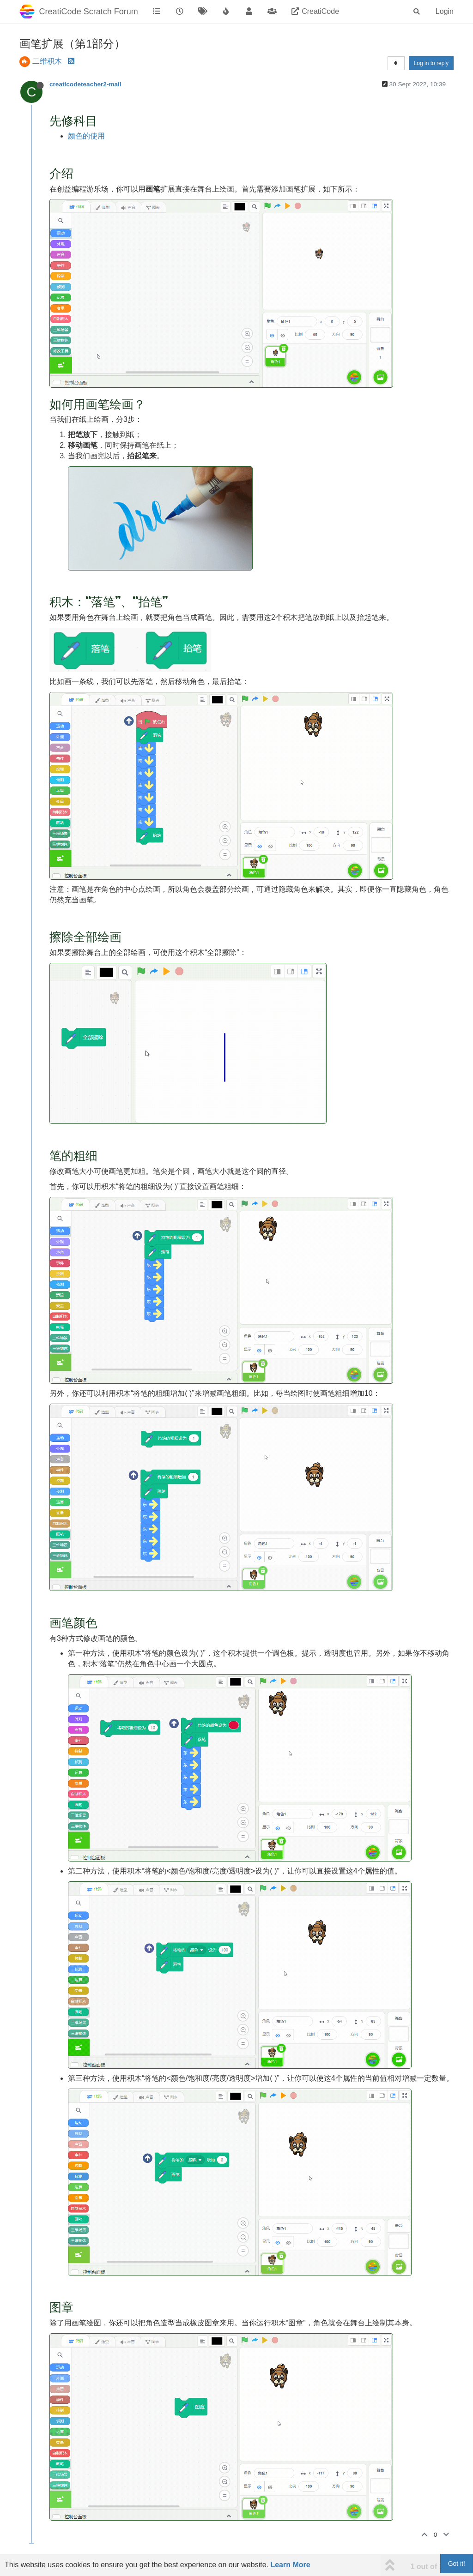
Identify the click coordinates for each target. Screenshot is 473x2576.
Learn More (290, 2565)
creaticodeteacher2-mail (85, 84)
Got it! (456, 2563)
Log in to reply (431, 63)
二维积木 (47, 61)
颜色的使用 (86, 136)
